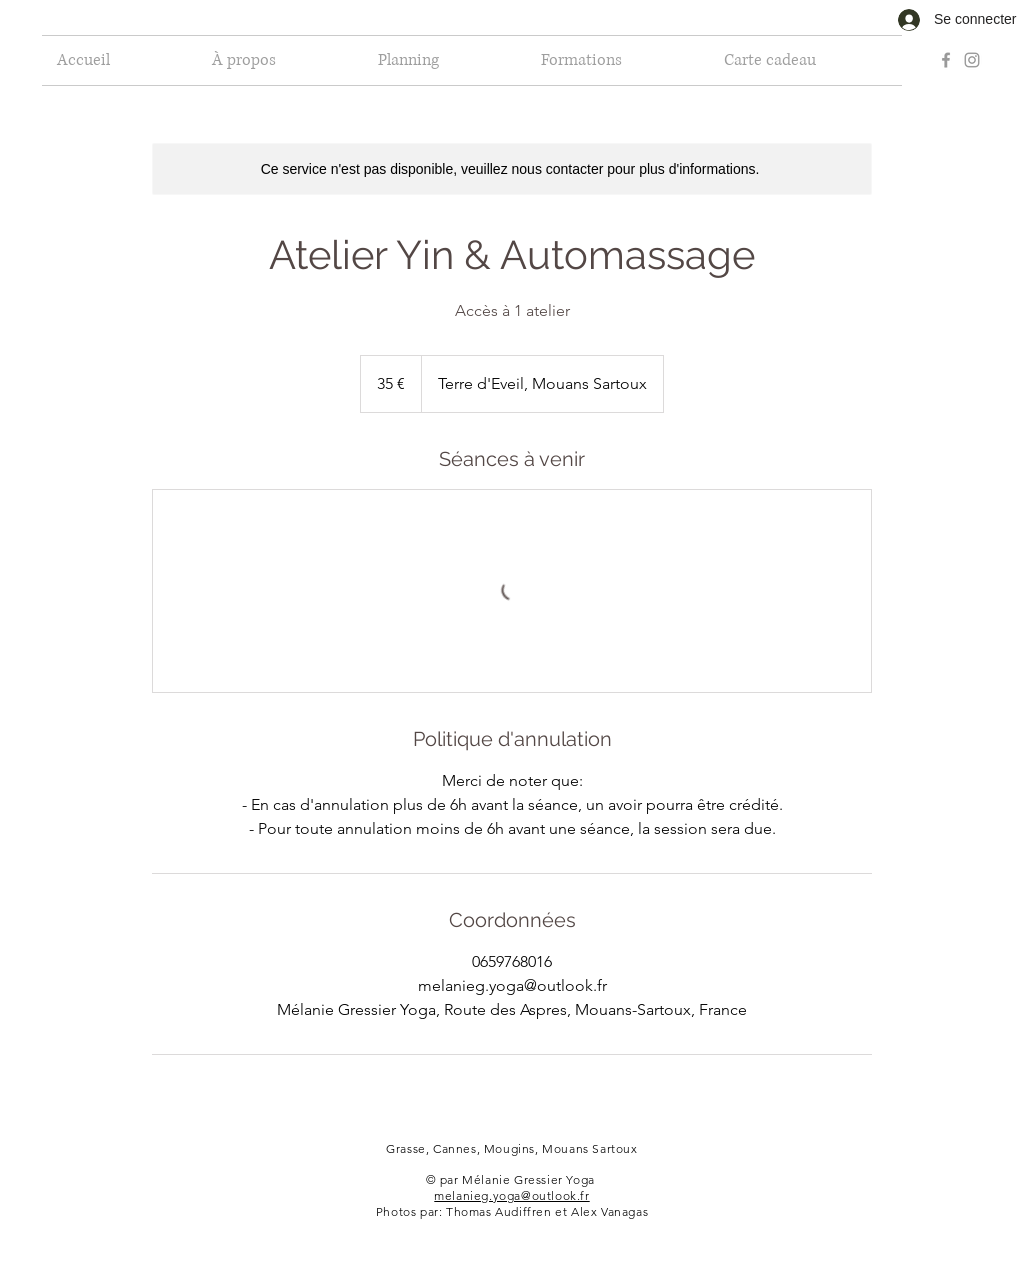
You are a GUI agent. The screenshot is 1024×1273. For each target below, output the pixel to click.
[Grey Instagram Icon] (972, 60)
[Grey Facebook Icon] (946, 60)
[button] (444, 60)
